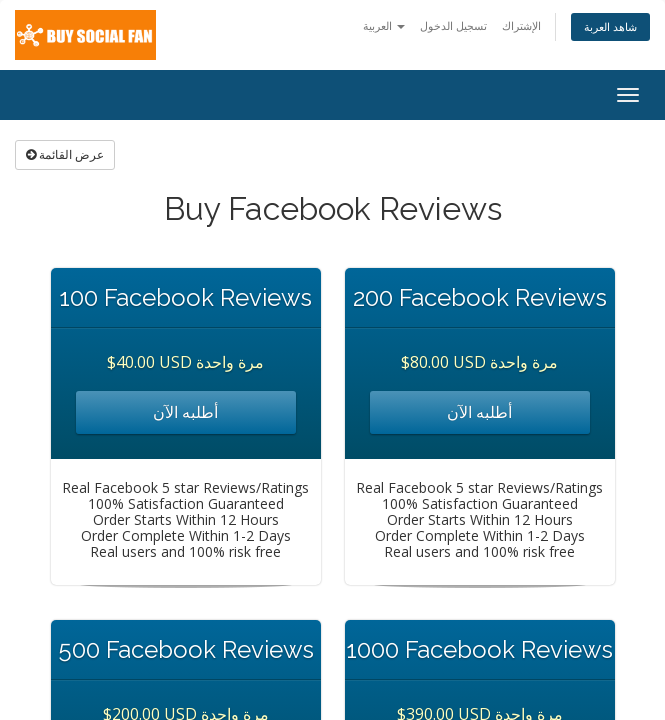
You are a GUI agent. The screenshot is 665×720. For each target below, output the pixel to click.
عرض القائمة (65, 154)
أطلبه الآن (185, 412)
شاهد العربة (610, 26)
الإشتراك (521, 25)
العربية (384, 25)
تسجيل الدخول (453, 25)
